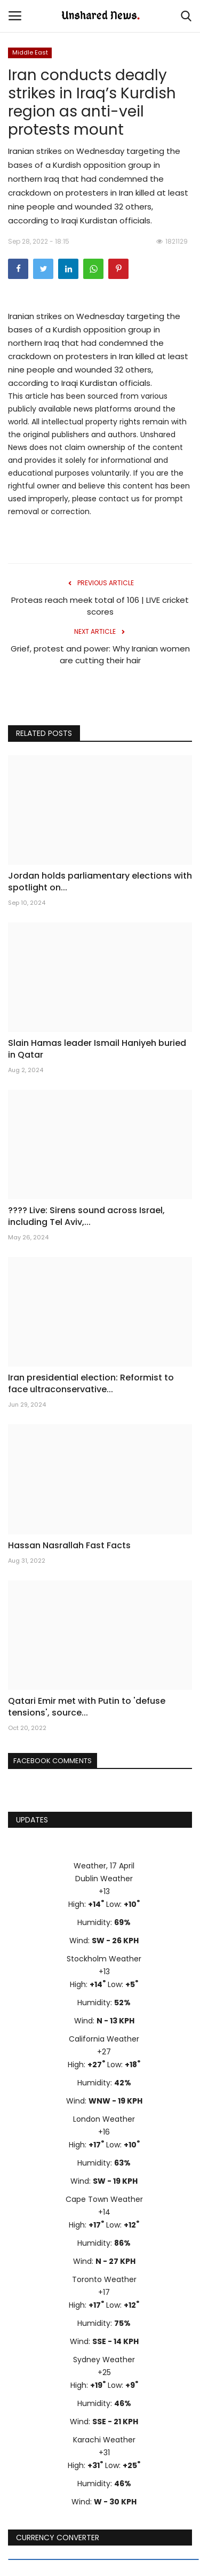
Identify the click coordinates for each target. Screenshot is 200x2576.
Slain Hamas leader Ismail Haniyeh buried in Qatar (97, 1049)
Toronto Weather (104, 2279)
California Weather (104, 2039)
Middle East (30, 52)
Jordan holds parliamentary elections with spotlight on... (100, 882)
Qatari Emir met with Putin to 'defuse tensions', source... (86, 1707)
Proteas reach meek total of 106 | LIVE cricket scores (100, 605)
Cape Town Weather (104, 2199)
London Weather (104, 2119)
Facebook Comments (52, 1761)
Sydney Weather (104, 2359)
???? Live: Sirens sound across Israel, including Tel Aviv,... (86, 1216)
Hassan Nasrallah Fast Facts (69, 1545)
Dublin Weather (104, 1878)
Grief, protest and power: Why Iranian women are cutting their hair (100, 654)
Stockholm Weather (104, 1958)
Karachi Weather (104, 2439)
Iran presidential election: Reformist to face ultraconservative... (91, 1383)
